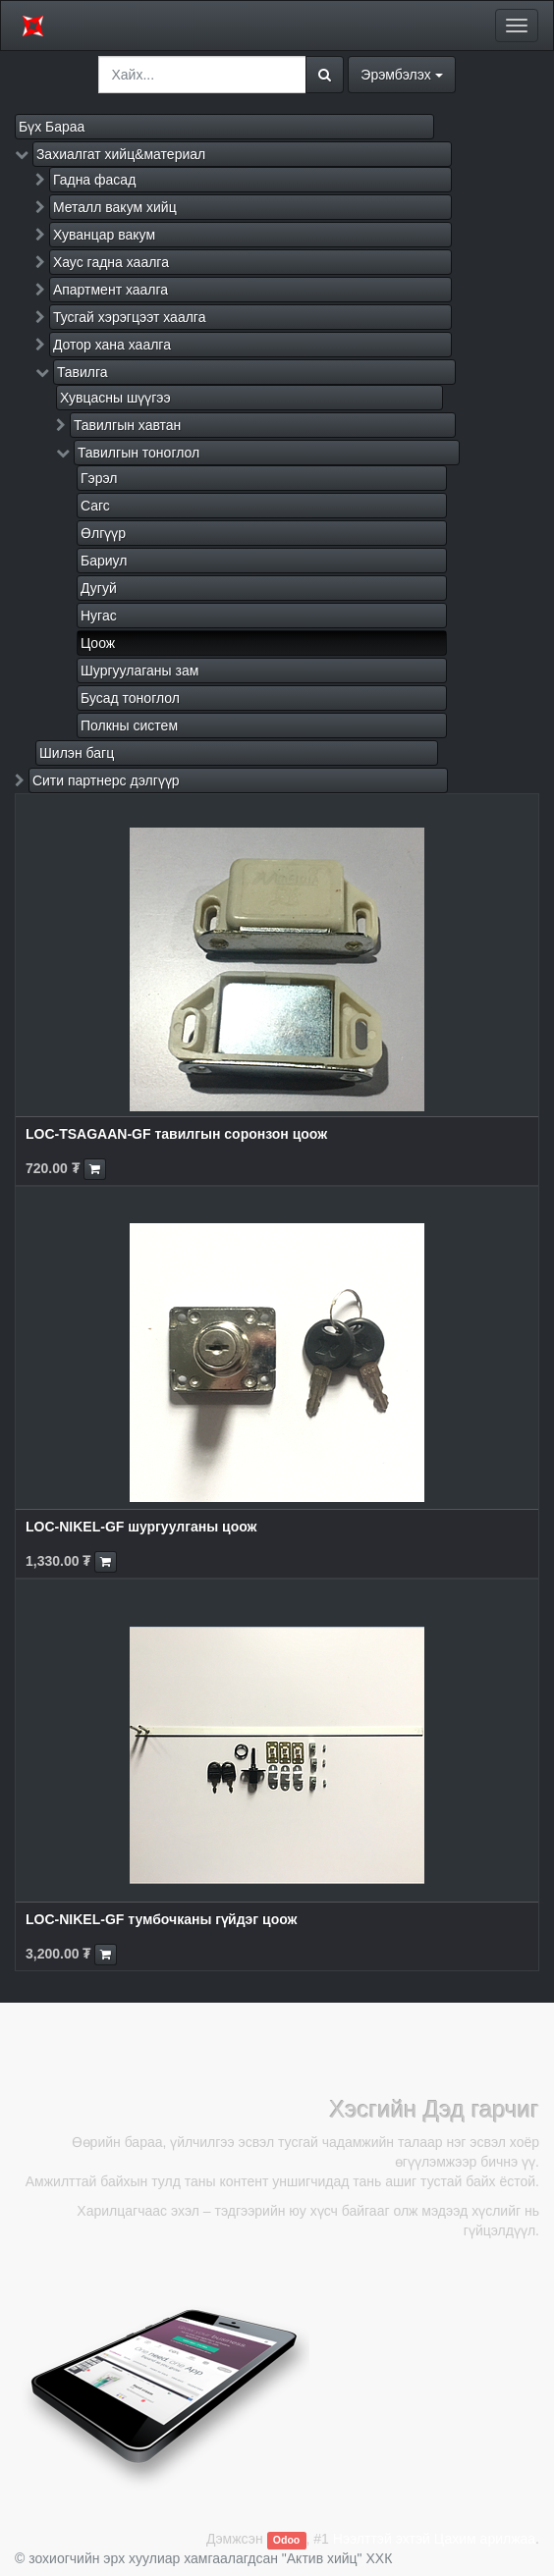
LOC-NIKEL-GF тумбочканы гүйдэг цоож (162, 1919)
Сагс (95, 505)
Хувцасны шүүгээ (115, 397)
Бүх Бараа (51, 126)
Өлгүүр (103, 533)
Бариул (104, 560)
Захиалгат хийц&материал (120, 154)
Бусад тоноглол (130, 698)
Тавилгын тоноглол (138, 452)
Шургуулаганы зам (139, 670)
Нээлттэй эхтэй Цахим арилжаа (434, 2539)
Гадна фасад (94, 180)
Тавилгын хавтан (127, 425)
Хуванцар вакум (104, 234)
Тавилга (82, 372)
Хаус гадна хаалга (111, 262)
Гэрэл (99, 478)
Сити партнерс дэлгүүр (106, 780)
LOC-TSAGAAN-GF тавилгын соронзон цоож (176, 1134)
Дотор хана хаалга (112, 344)
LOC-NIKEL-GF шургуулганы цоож (141, 1526)
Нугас (99, 615)
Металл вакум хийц (115, 207)
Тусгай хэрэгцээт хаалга (129, 317)
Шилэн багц (76, 753)
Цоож (98, 643)
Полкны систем (129, 725)
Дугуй (99, 588)
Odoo (286, 2540)
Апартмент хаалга (110, 289)
